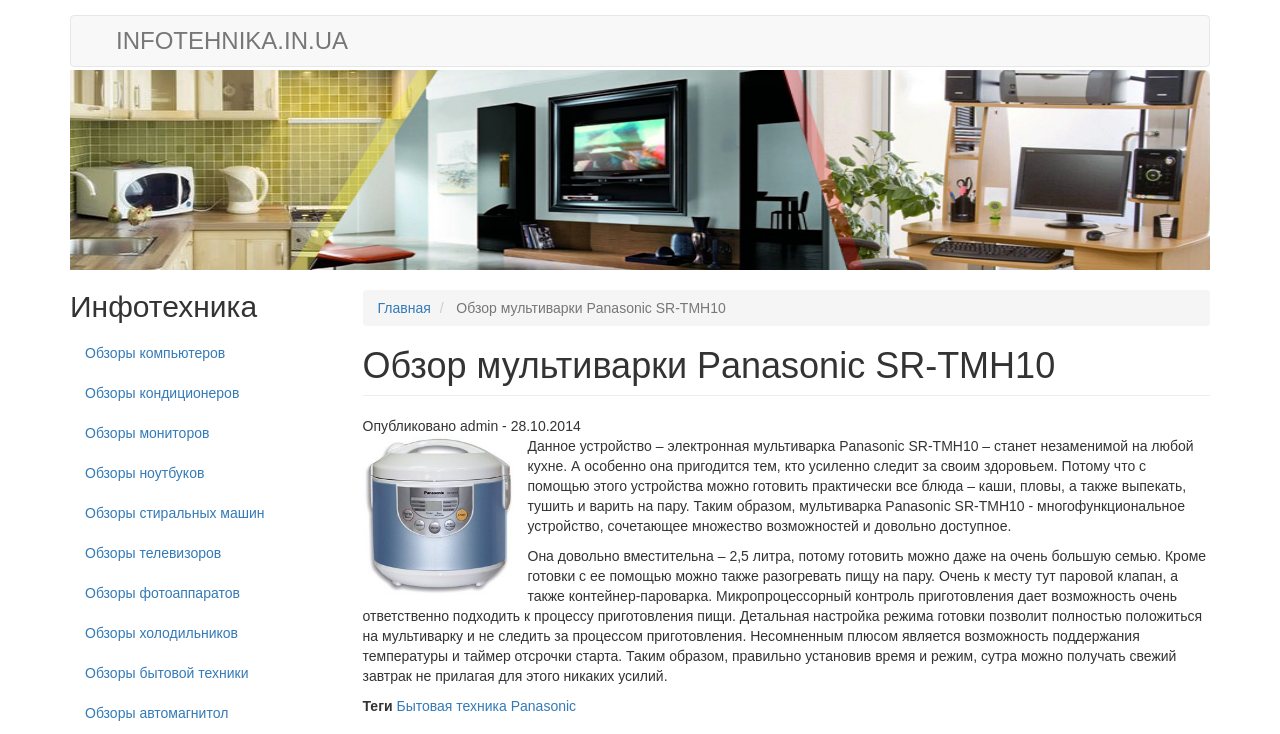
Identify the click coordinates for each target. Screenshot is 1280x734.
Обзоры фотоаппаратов (162, 593)
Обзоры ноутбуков (144, 473)
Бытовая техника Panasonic (486, 706)
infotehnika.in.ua (232, 40)
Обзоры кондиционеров (162, 393)
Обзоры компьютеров (155, 353)
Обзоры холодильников (161, 633)
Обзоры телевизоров (153, 553)
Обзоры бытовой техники (167, 673)
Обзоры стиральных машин (175, 513)
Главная (404, 308)
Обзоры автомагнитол (156, 713)
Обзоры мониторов (147, 433)
